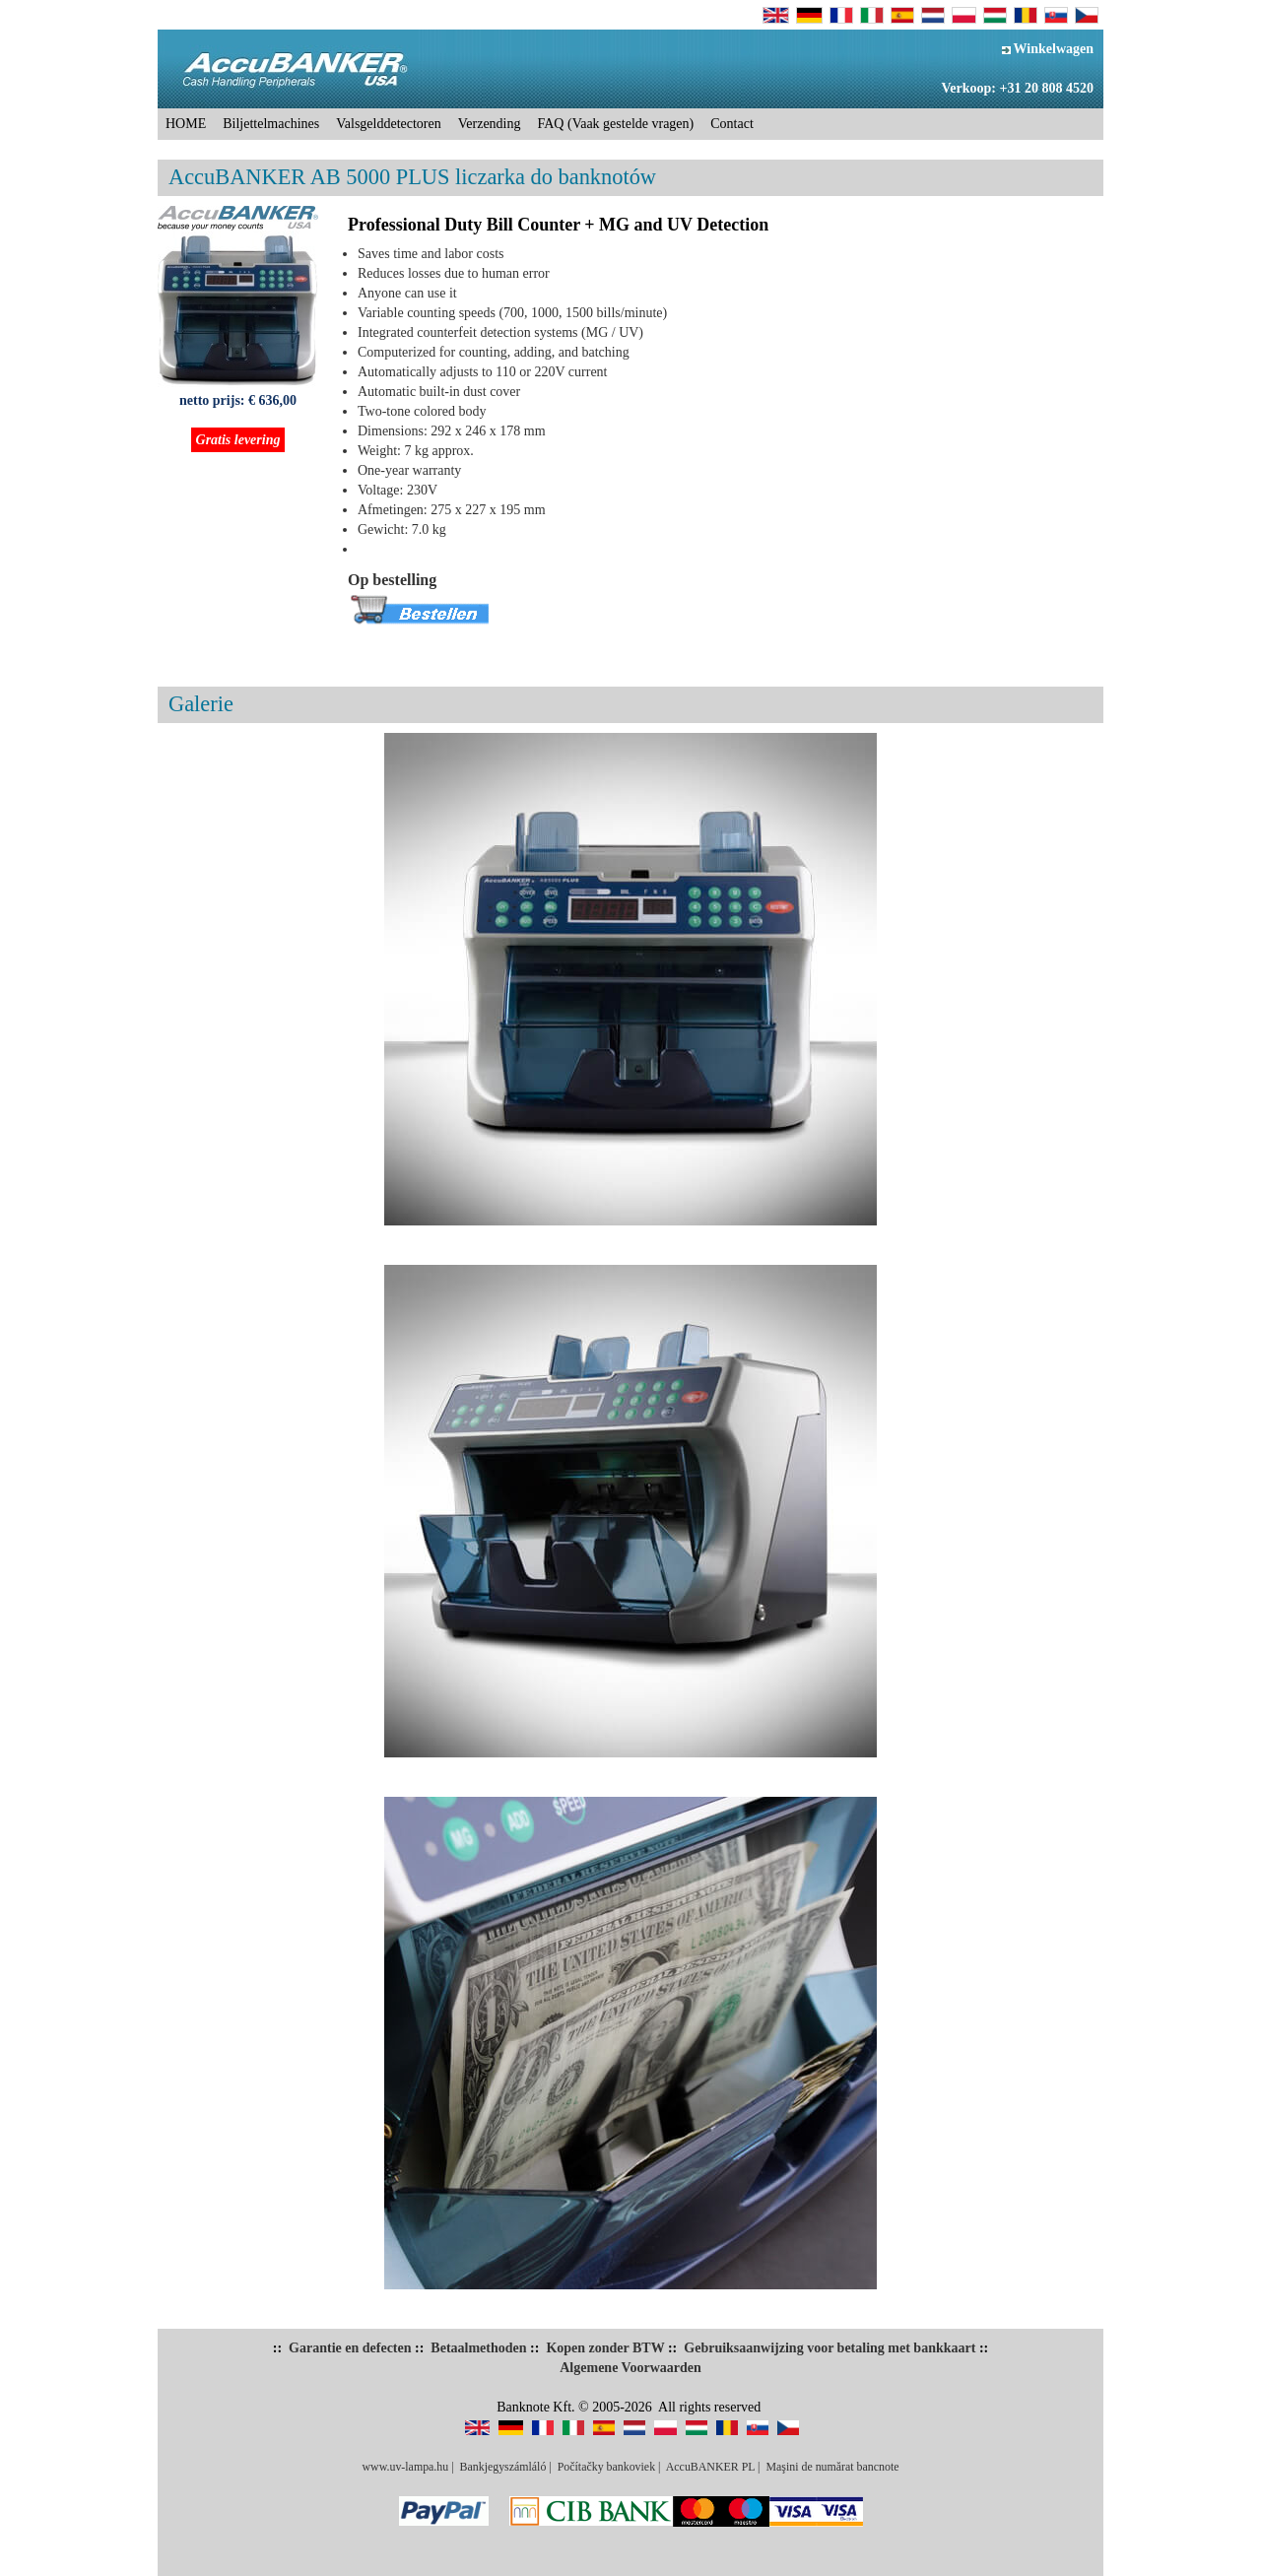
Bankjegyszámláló (503, 2467)
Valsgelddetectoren (388, 123)
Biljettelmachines (271, 123)
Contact (732, 123)
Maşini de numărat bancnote (831, 2467)
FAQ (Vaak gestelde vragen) (616, 123)
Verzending (489, 123)
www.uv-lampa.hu (405, 2467)
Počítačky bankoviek (606, 2467)
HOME (186, 123)
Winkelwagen (1048, 48)
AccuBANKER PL (710, 2467)
